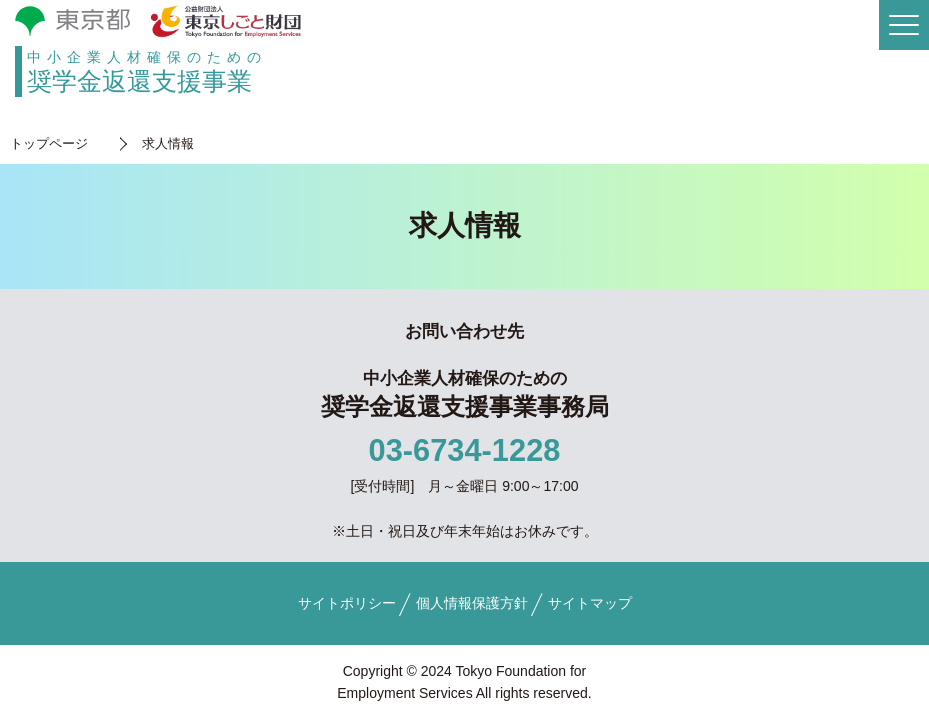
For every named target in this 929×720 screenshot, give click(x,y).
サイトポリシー (347, 603)
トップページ (49, 144)
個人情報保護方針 (472, 603)
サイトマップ (590, 603)
